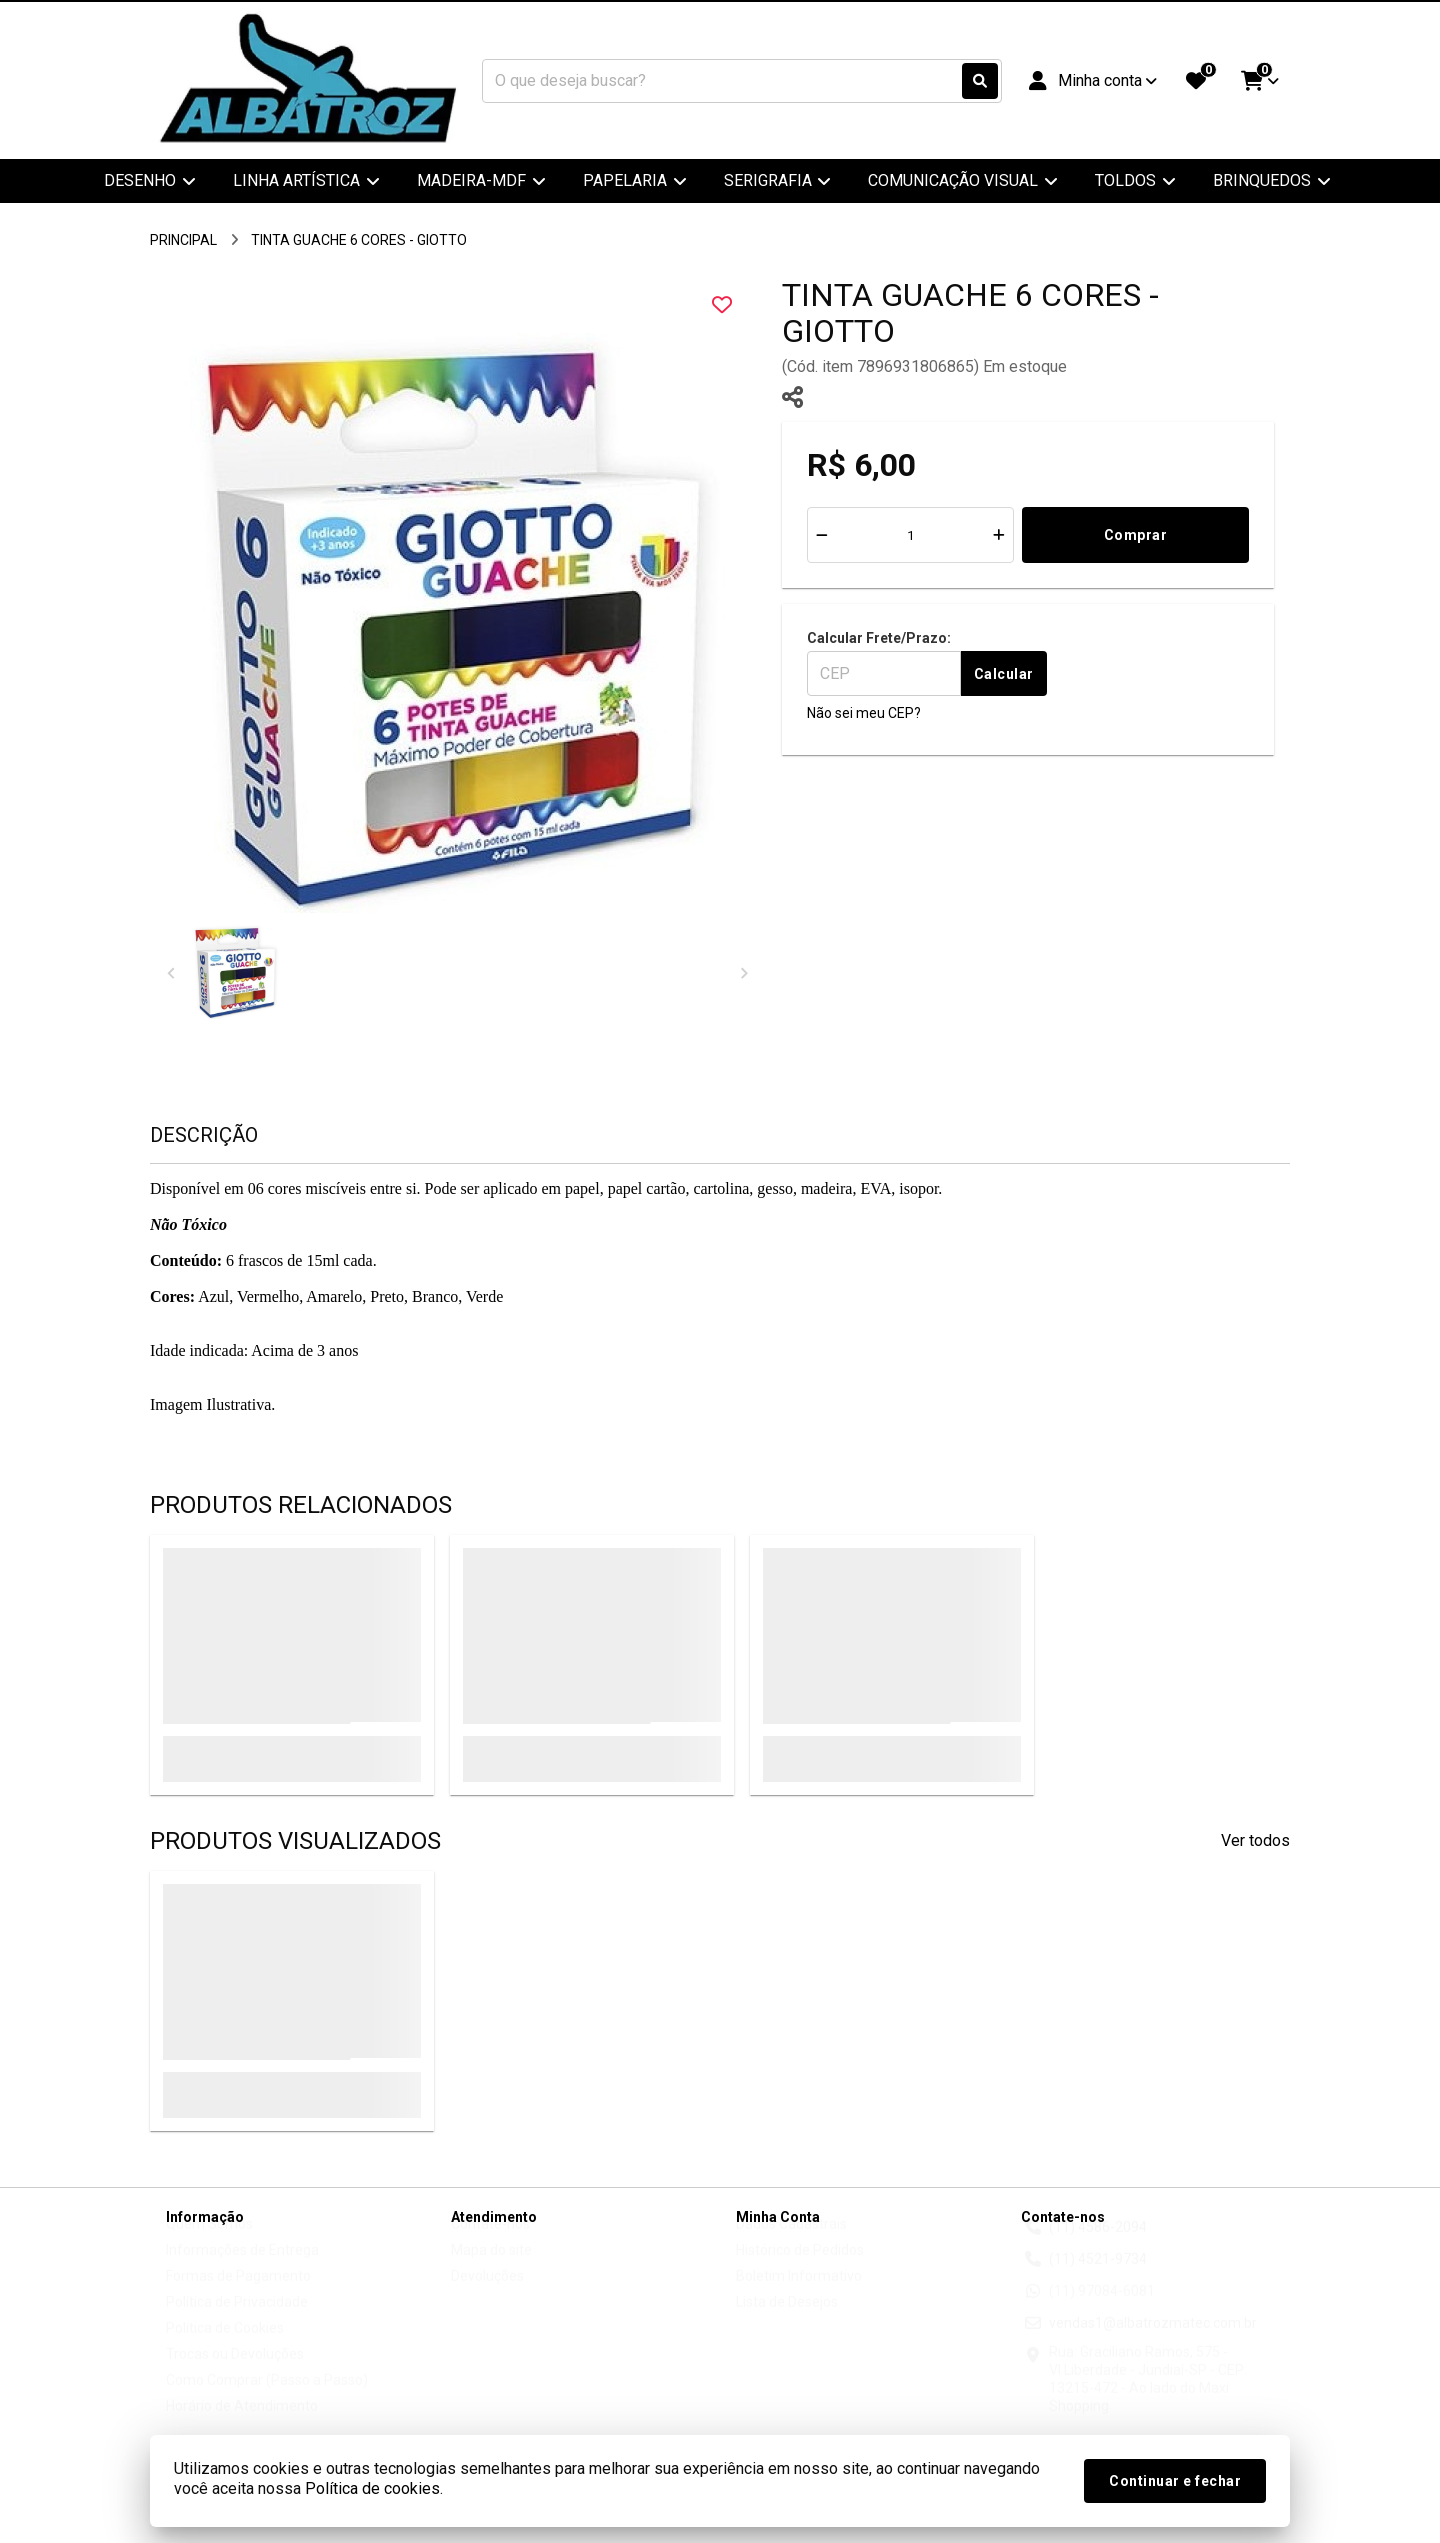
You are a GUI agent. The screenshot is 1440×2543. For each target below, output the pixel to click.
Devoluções (487, 2295)
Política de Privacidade (237, 2321)
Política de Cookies (225, 2347)
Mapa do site (491, 2269)
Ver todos (1255, 1840)
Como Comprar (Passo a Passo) (267, 2399)
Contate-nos (490, 2243)
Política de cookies (372, 2488)
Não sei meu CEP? (864, 713)
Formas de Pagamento (238, 2295)
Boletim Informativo (799, 2295)
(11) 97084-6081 (1102, 2310)
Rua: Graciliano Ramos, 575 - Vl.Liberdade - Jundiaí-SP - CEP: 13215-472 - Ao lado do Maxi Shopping (1148, 2398)
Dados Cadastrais (791, 2243)
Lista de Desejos (787, 2321)
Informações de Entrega (242, 2269)
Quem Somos (209, 2243)
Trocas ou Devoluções (235, 2373)
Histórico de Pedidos (800, 2269)
